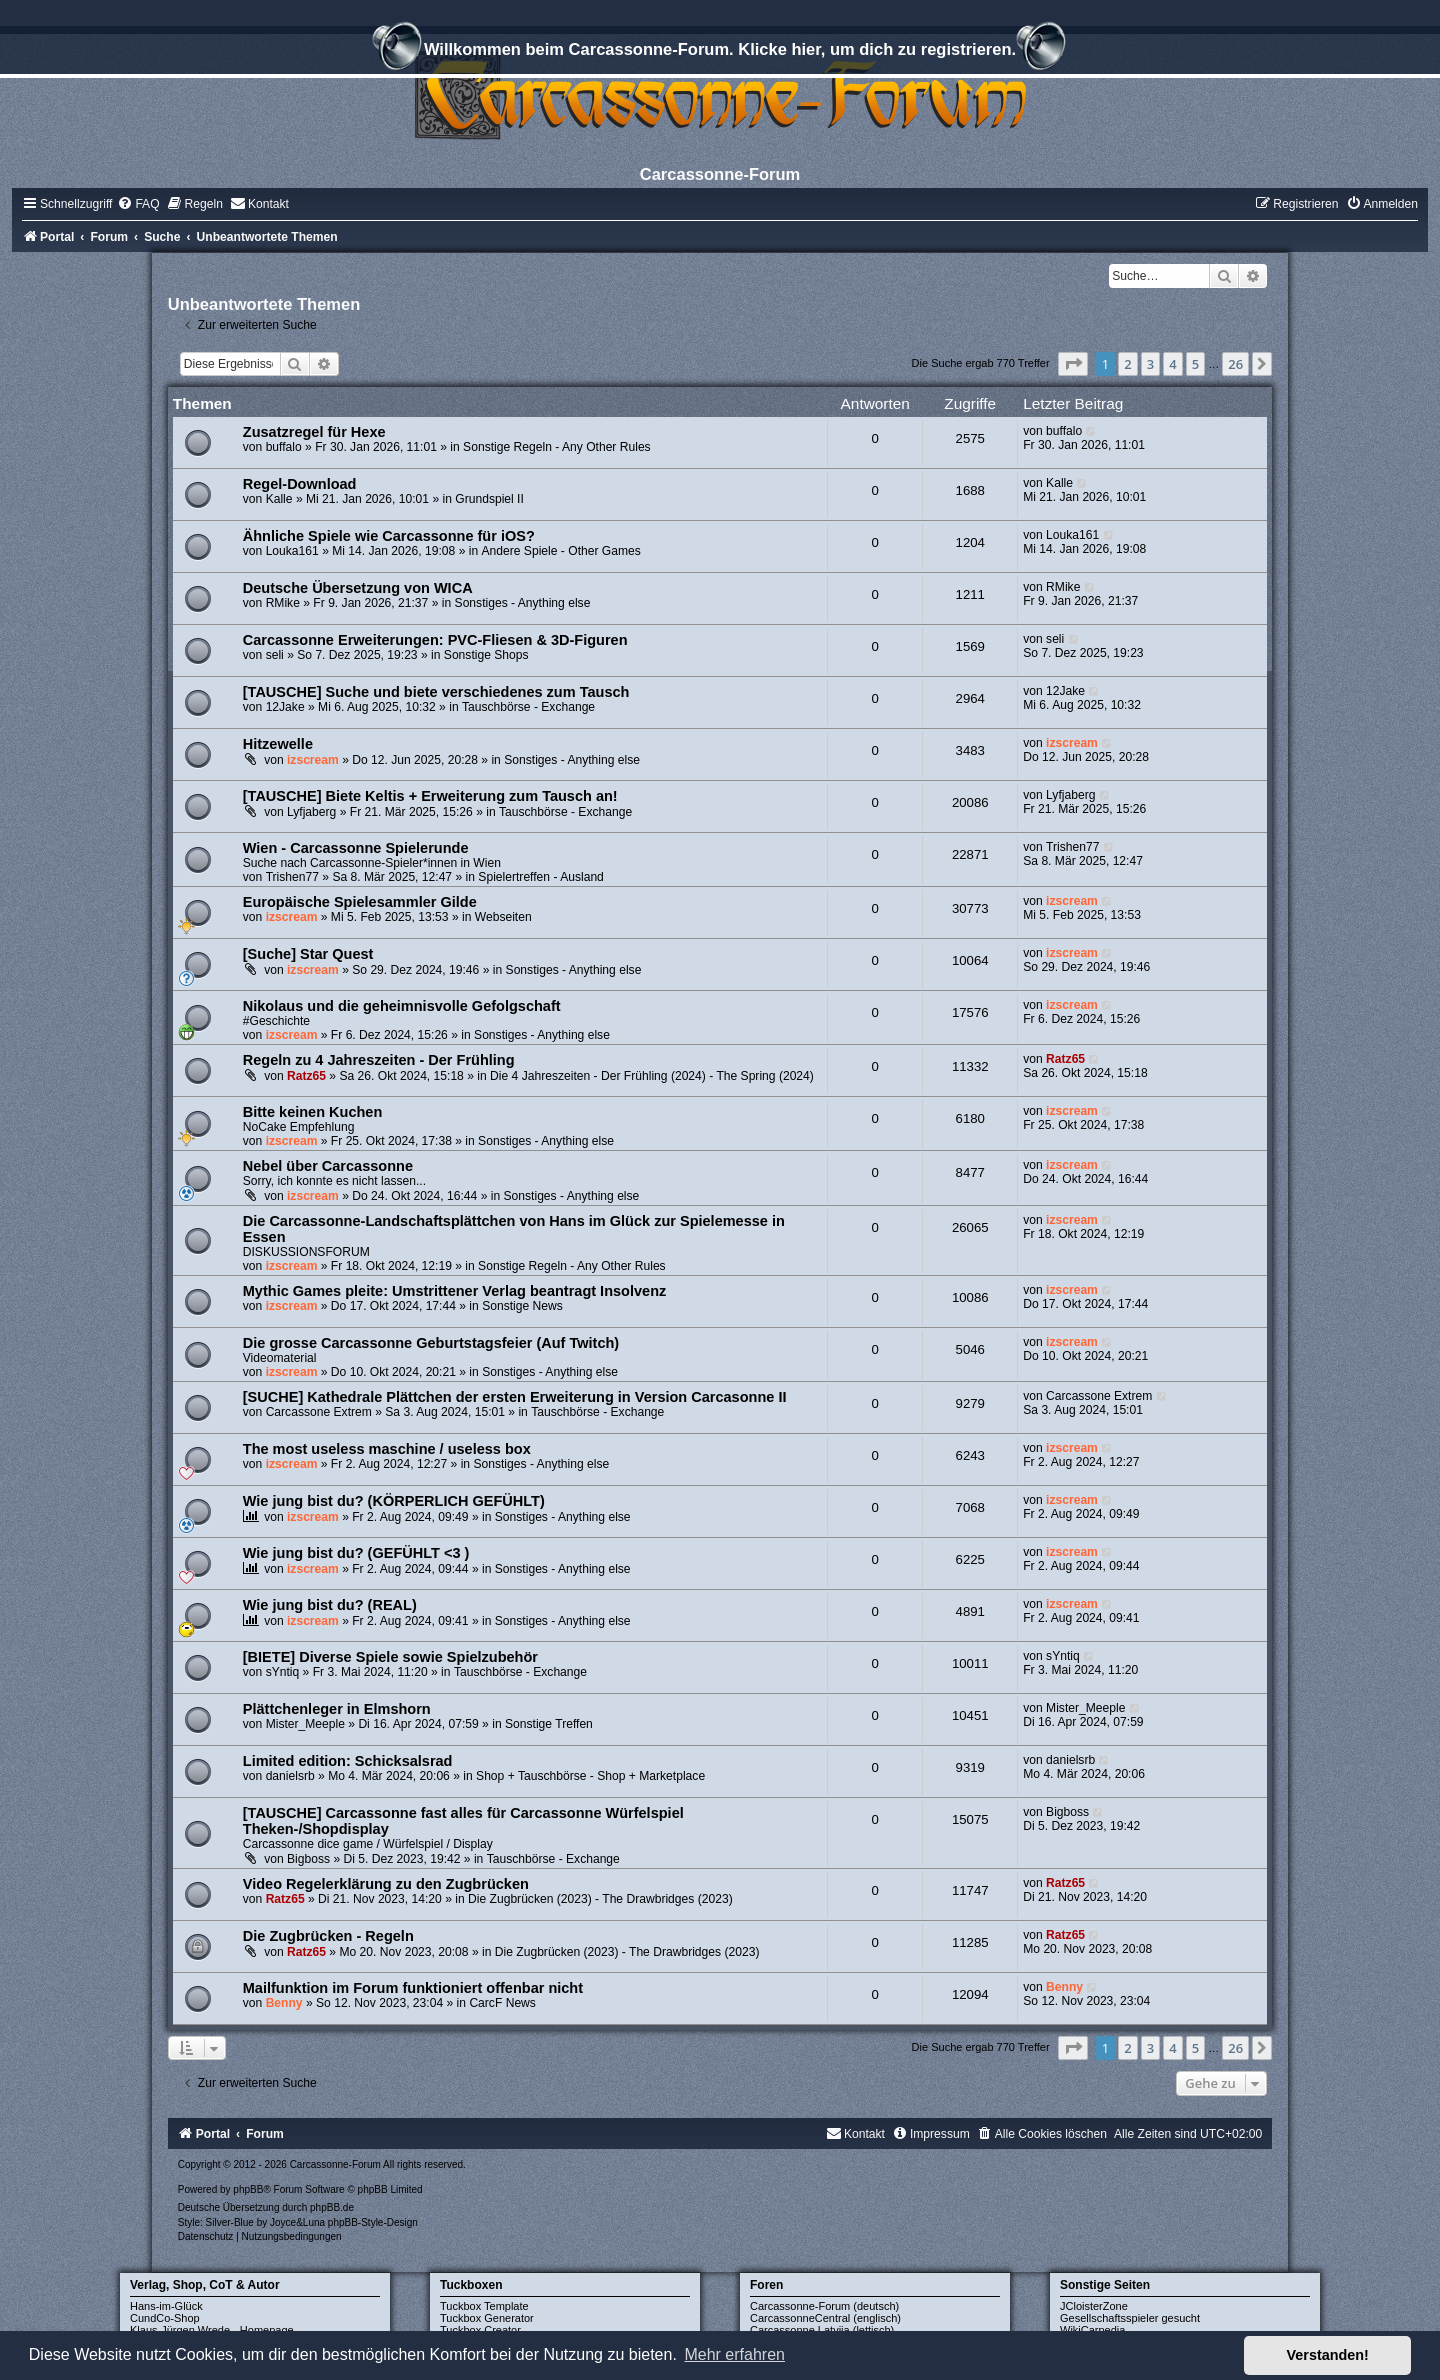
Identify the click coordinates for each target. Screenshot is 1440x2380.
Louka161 (292, 551)
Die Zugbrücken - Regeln (328, 1936)
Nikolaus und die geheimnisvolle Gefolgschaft (402, 1006)
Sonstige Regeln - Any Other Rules (557, 447)
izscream (313, 760)
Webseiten (503, 917)
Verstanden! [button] (1328, 2355)
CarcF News (502, 2003)
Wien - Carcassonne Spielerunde (356, 848)
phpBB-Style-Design (373, 2222)
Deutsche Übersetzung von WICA (358, 588)
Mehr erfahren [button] (734, 2354)
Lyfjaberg (311, 812)
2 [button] (1127, 364)
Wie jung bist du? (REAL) (330, 1605)
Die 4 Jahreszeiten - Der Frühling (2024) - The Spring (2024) (652, 1076)
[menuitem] (138, 204)
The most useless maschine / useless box (387, 1449)
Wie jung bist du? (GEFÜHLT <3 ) (356, 1553)
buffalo (284, 447)
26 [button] (1235, 364)
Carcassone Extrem (319, 1412)
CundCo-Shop (165, 2318)
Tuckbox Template (484, 2306)
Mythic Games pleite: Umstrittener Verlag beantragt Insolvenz (455, 1291)
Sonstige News (522, 1306)
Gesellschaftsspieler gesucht (1130, 2318)
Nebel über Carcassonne (328, 1166)
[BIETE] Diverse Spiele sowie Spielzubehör (390, 1657)
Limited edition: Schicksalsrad (348, 1761)
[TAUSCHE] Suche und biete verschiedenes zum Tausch (436, 692)
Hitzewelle (278, 744)
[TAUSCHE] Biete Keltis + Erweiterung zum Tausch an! (430, 796)
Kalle (279, 499)
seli (275, 655)
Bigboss (308, 1859)
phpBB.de (332, 2207)
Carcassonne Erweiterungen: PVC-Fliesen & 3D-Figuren (435, 640)
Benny (284, 2003)
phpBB (248, 2189)
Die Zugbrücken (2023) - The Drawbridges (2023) (600, 1899)
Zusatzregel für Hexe (314, 432)
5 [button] (1195, 364)
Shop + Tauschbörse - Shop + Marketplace (590, 1776)
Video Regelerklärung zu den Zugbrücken (386, 1884)
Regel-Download (300, 484)
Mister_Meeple (305, 1724)
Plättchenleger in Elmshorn (337, 1709)
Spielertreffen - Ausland (541, 877)
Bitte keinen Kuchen (313, 1112)
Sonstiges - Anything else (523, 603)
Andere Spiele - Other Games (561, 551)
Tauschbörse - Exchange (528, 707)
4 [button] (1172, 364)
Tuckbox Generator (487, 2318)
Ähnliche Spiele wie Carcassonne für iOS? (389, 536)
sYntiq (283, 1672)
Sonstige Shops (486, 655)
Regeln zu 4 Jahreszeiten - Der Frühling (379, 1060)
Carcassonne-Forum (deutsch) (824, 2306)
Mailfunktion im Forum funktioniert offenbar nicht (413, 1988)
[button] (1073, 364)
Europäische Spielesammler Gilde (360, 902)
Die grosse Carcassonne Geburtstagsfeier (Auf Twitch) (431, 1343)
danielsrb (290, 1776)
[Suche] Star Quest (308, 954)
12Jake (285, 707)
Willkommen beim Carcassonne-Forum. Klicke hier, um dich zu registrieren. (720, 52)
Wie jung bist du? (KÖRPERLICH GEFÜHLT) (394, 1501)
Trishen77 (292, 877)
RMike (283, 603)
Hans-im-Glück (166, 2306)
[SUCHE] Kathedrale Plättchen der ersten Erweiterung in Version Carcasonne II (515, 1397)
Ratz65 (306, 1076)
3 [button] (1150, 364)
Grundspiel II (489, 499)
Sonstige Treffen (549, 1724)
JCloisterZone (1094, 2306)
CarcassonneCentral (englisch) (825, 2318)
